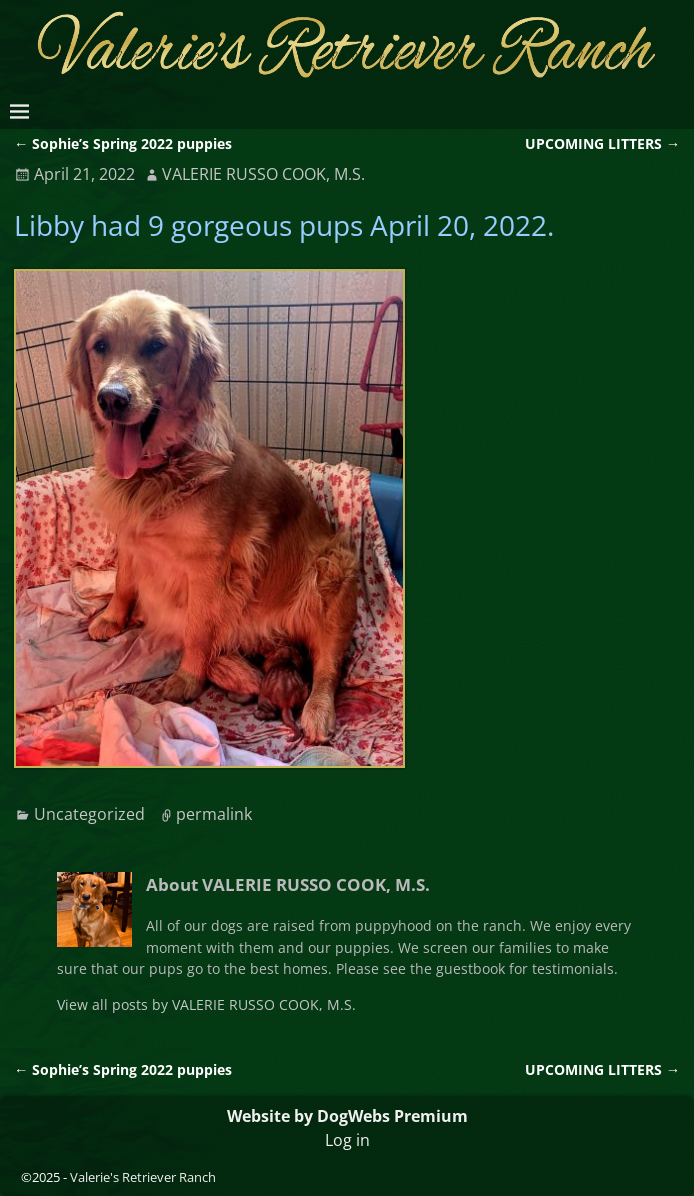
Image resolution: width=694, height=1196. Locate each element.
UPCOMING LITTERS (602, 143)
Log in (347, 1140)
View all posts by (206, 1004)
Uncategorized (89, 814)
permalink (214, 814)
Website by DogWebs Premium (347, 1116)
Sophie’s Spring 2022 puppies (123, 143)
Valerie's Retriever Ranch (143, 1177)
